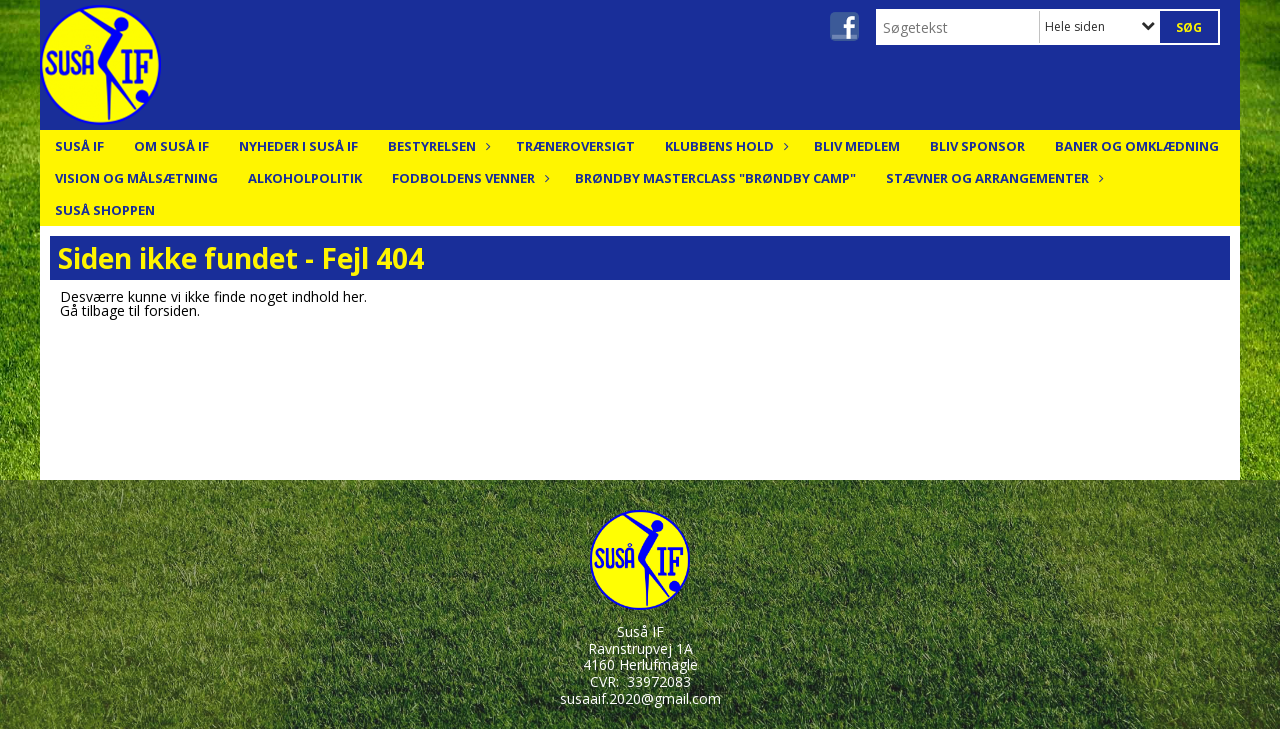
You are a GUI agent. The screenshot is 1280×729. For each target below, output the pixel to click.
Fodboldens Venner (468, 178)
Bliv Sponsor (977, 146)
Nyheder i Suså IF (298, 146)
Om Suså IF (171, 146)
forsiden (170, 310)
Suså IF (79, 146)
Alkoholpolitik (305, 178)
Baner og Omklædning (1137, 146)
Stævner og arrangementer (992, 178)
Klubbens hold (724, 146)
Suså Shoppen (105, 210)
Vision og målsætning (136, 178)
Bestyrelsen (437, 146)
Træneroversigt (575, 146)
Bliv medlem (857, 146)
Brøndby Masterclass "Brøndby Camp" (715, 178)
